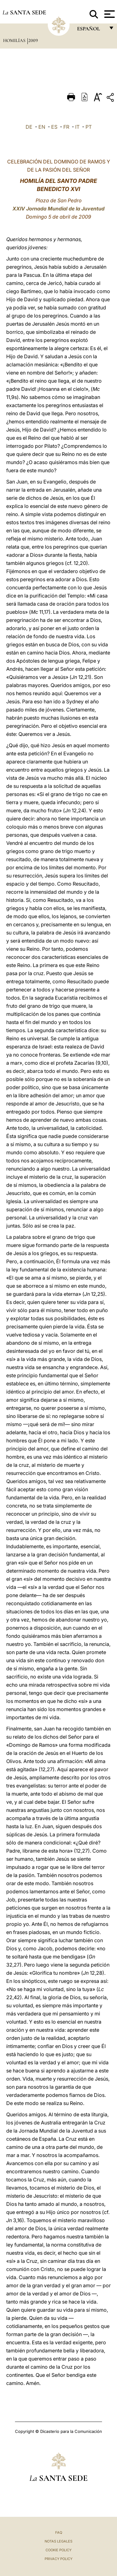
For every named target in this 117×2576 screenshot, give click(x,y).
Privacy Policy (58, 2559)
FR (66, 127)
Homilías (15, 40)
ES (54, 127)
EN (41, 127)
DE (29, 127)
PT (88, 127)
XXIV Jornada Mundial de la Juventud (58, 208)
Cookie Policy (58, 2550)
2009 (33, 40)
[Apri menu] (109, 14)
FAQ (58, 2532)
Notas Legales (58, 2541)
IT (77, 127)
